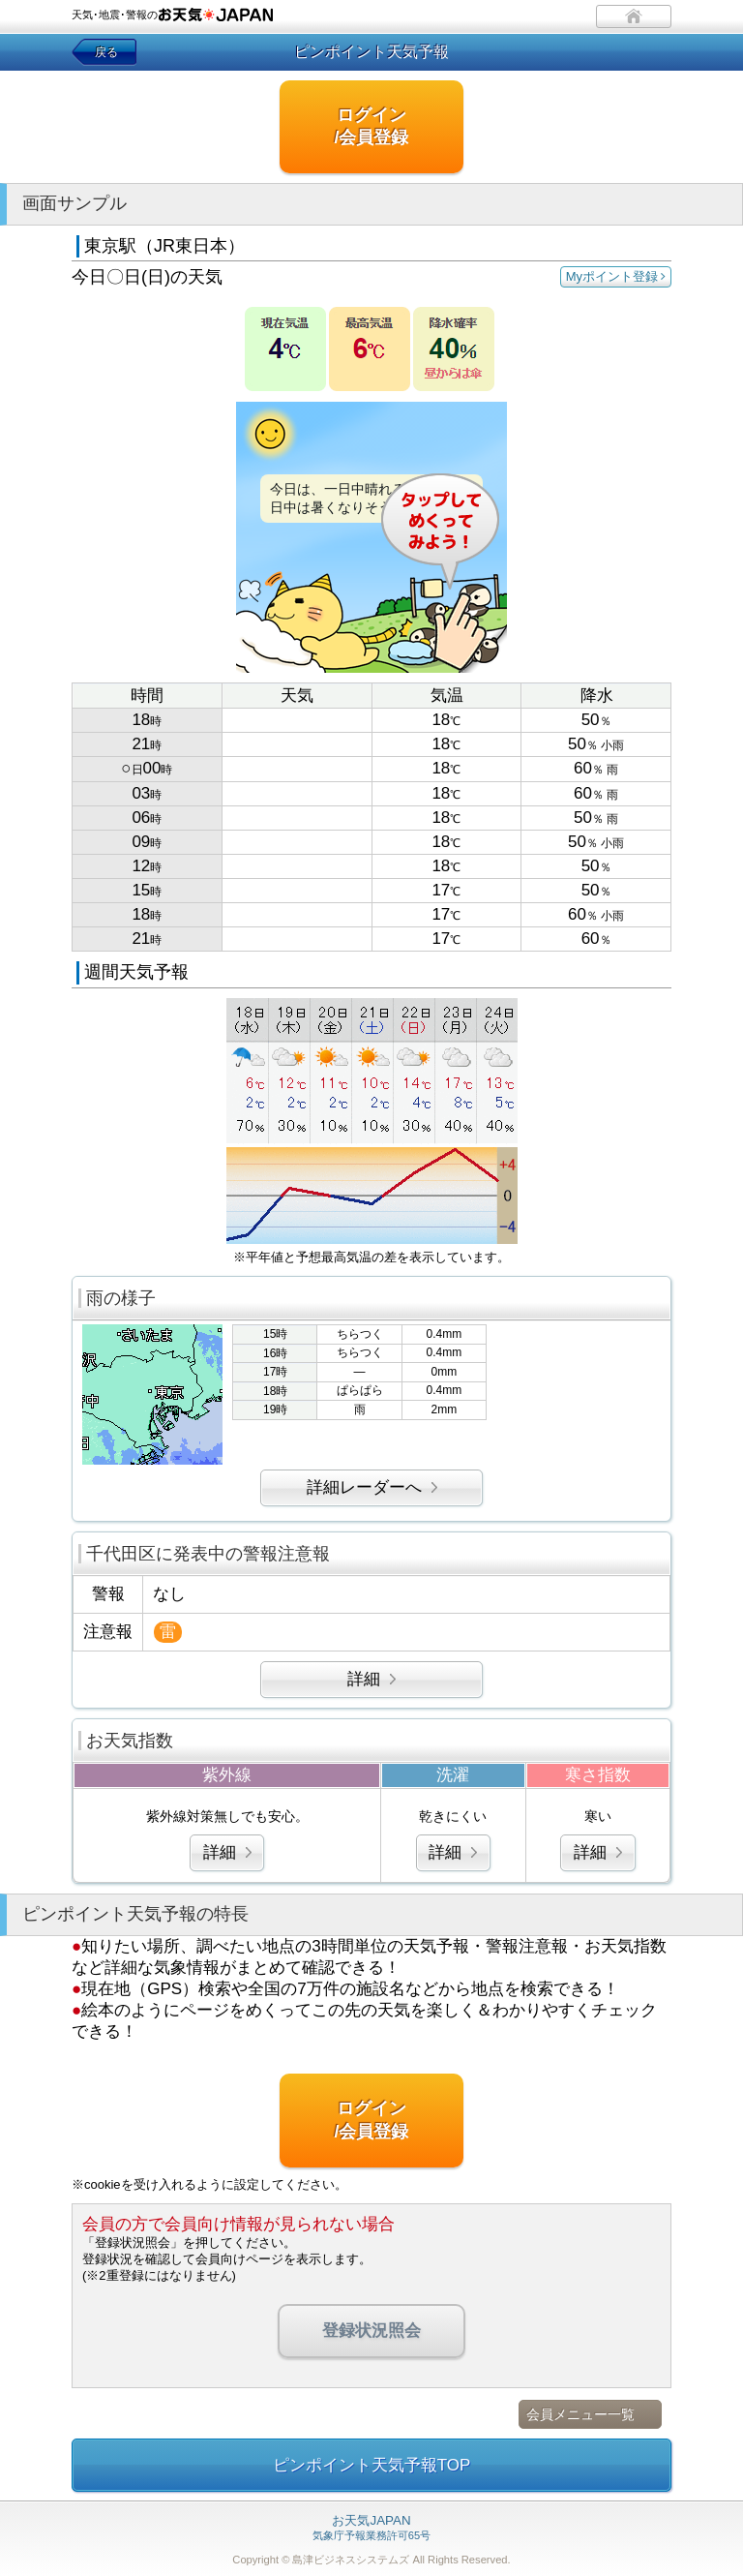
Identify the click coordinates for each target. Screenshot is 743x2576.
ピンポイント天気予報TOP (372, 2465)
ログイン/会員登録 (371, 126)
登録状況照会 (371, 2330)
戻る (106, 52)
